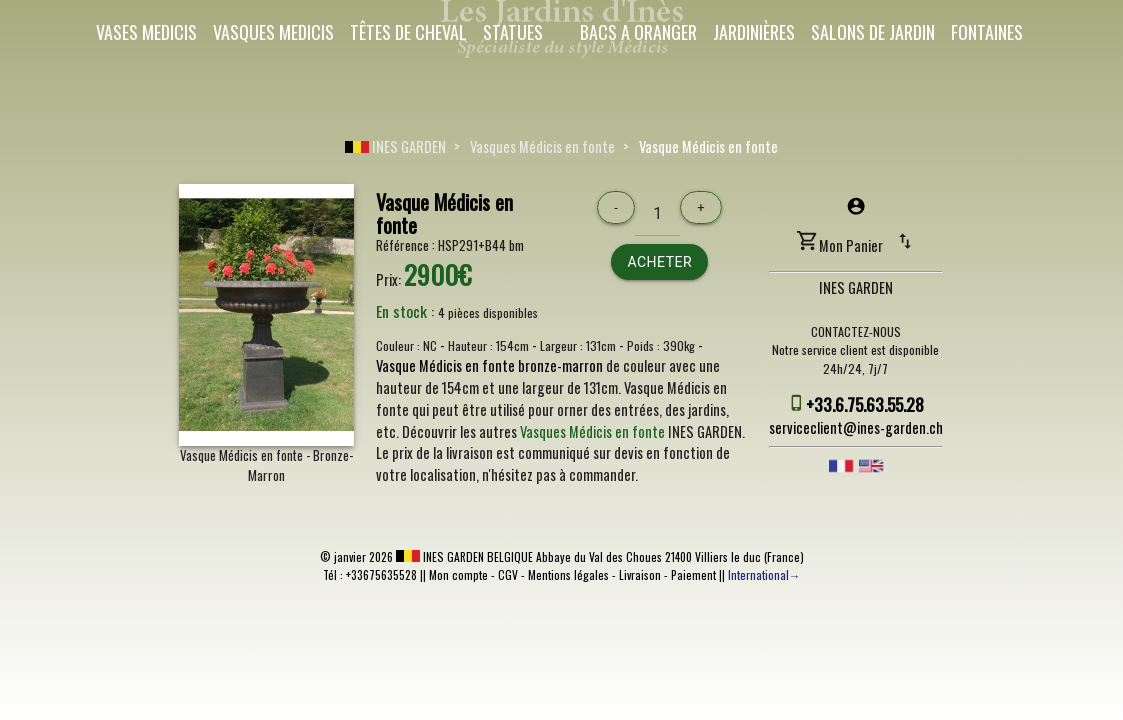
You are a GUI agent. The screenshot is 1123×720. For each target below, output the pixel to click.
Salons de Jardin (873, 32)
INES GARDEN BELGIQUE (464, 556)
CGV (508, 574)
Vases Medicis (146, 32)
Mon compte (458, 574)
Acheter (659, 262)
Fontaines (987, 32)
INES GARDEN (395, 146)
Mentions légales (568, 574)
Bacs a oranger (638, 32)
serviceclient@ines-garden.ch (856, 427)
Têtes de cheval (408, 32)
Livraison (640, 574)
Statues (513, 32)
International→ (764, 574)
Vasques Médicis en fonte (542, 146)
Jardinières (754, 32)
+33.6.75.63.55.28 (865, 404)
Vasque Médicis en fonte (708, 146)
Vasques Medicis (273, 32)
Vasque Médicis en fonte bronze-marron (489, 365)
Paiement (693, 574)
